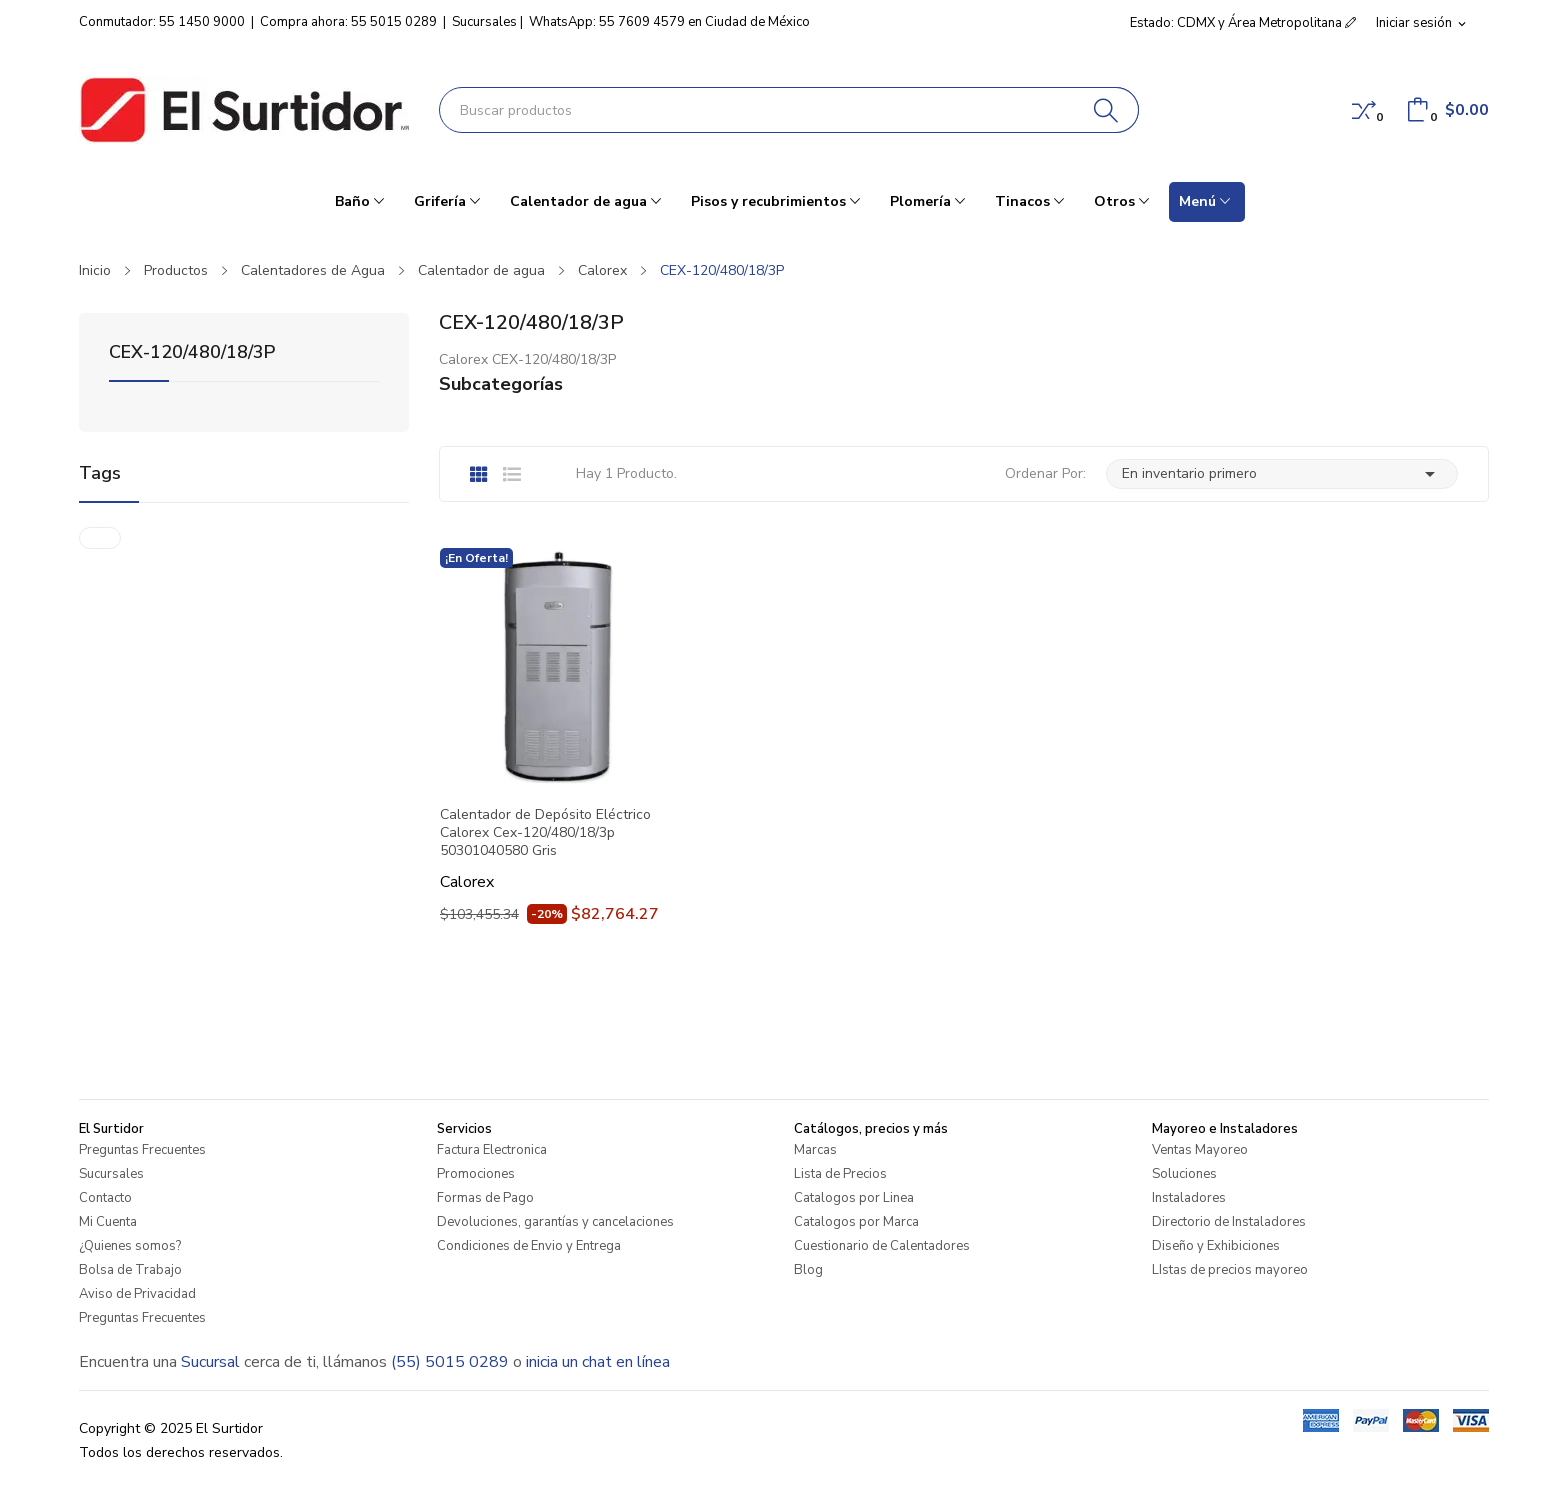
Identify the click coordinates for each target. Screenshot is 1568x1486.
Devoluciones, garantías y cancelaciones (555, 1222)
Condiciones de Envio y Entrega (529, 1246)
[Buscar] (1106, 110)
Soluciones (1184, 1174)
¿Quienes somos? (130, 1246)
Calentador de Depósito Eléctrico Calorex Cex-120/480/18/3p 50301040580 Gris (545, 833)
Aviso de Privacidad (137, 1294)
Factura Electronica (492, 1150)
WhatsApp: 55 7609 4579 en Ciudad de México (669, 22)
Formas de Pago (485, 1198)
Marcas (815, 1150)
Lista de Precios (840, 1174)
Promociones (476, 1174)
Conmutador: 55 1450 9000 (162, 22)
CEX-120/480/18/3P (192, 353)
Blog (808, 1270)
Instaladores (1189, 1198)
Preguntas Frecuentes (142, 1150)
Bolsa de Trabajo (130, 1270)
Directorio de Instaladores (1229, 1222)
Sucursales (484, 22)
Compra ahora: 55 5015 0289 (348, 22)
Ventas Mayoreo (1200, 1150)
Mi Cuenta (108, 1222)
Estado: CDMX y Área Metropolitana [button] (1243, 23)
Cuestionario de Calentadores (882, 1246)
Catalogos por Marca (856, 1222)
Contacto (105, 1198)
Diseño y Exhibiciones (1216, 1246)
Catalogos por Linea (854, 1198)
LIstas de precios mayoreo (1230, 1270)
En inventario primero (1282, 474)
